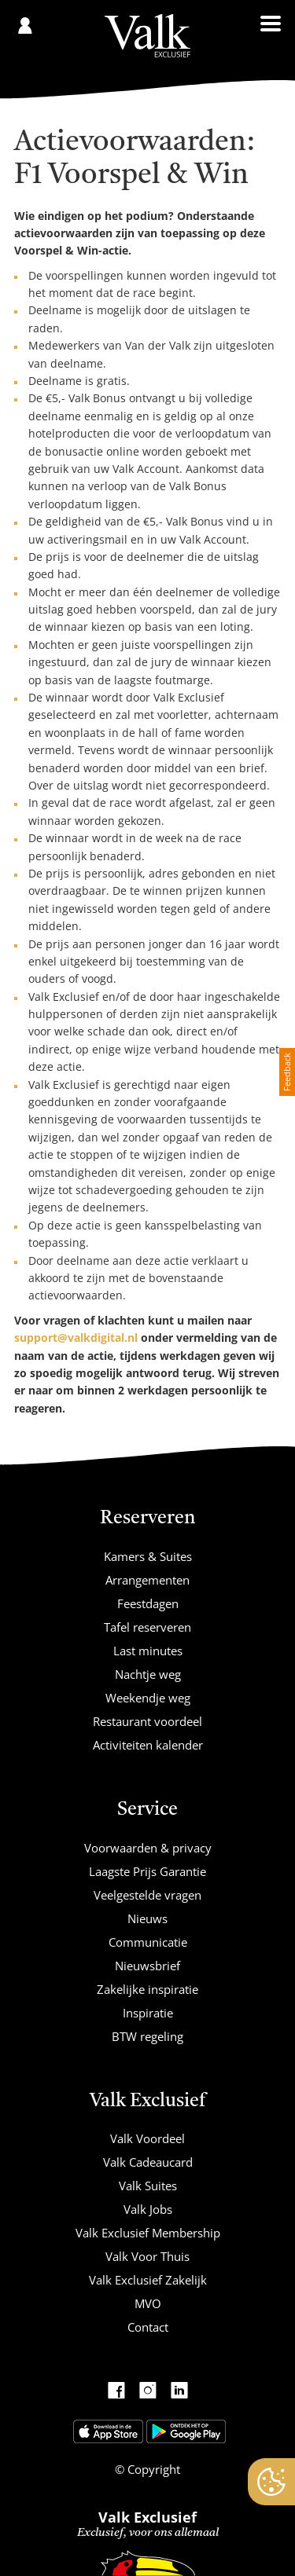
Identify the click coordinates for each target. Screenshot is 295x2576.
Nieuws (147, 1918)
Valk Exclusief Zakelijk (148, 2280)
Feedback (287, 1072)
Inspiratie (148, 2013)
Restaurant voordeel (147, 1721)
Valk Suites (148, 2185)
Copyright (152, 2469)
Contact (147, 2327)
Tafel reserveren (147, 1627)
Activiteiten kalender (148, 1745)
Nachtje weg (148, 1674)
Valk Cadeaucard (148, 2162)
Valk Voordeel (147, 2138)
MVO (148, 2303)
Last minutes (148, 1650)
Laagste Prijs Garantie (147, 1871)
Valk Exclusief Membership (148, 2233)
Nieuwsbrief (147, 1965)
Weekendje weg (147, 1698)
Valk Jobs (148, 2209)
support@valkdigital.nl (76, 1337)
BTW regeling (147, 2036)
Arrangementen (147, 1580)
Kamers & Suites (148, 1556)
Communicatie (148, 1942)
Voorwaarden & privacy (148, 1848)
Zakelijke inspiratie (147, 1989)
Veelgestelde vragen (147, 1895)
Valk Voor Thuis (147, 2256)
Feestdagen (148, 1603)
